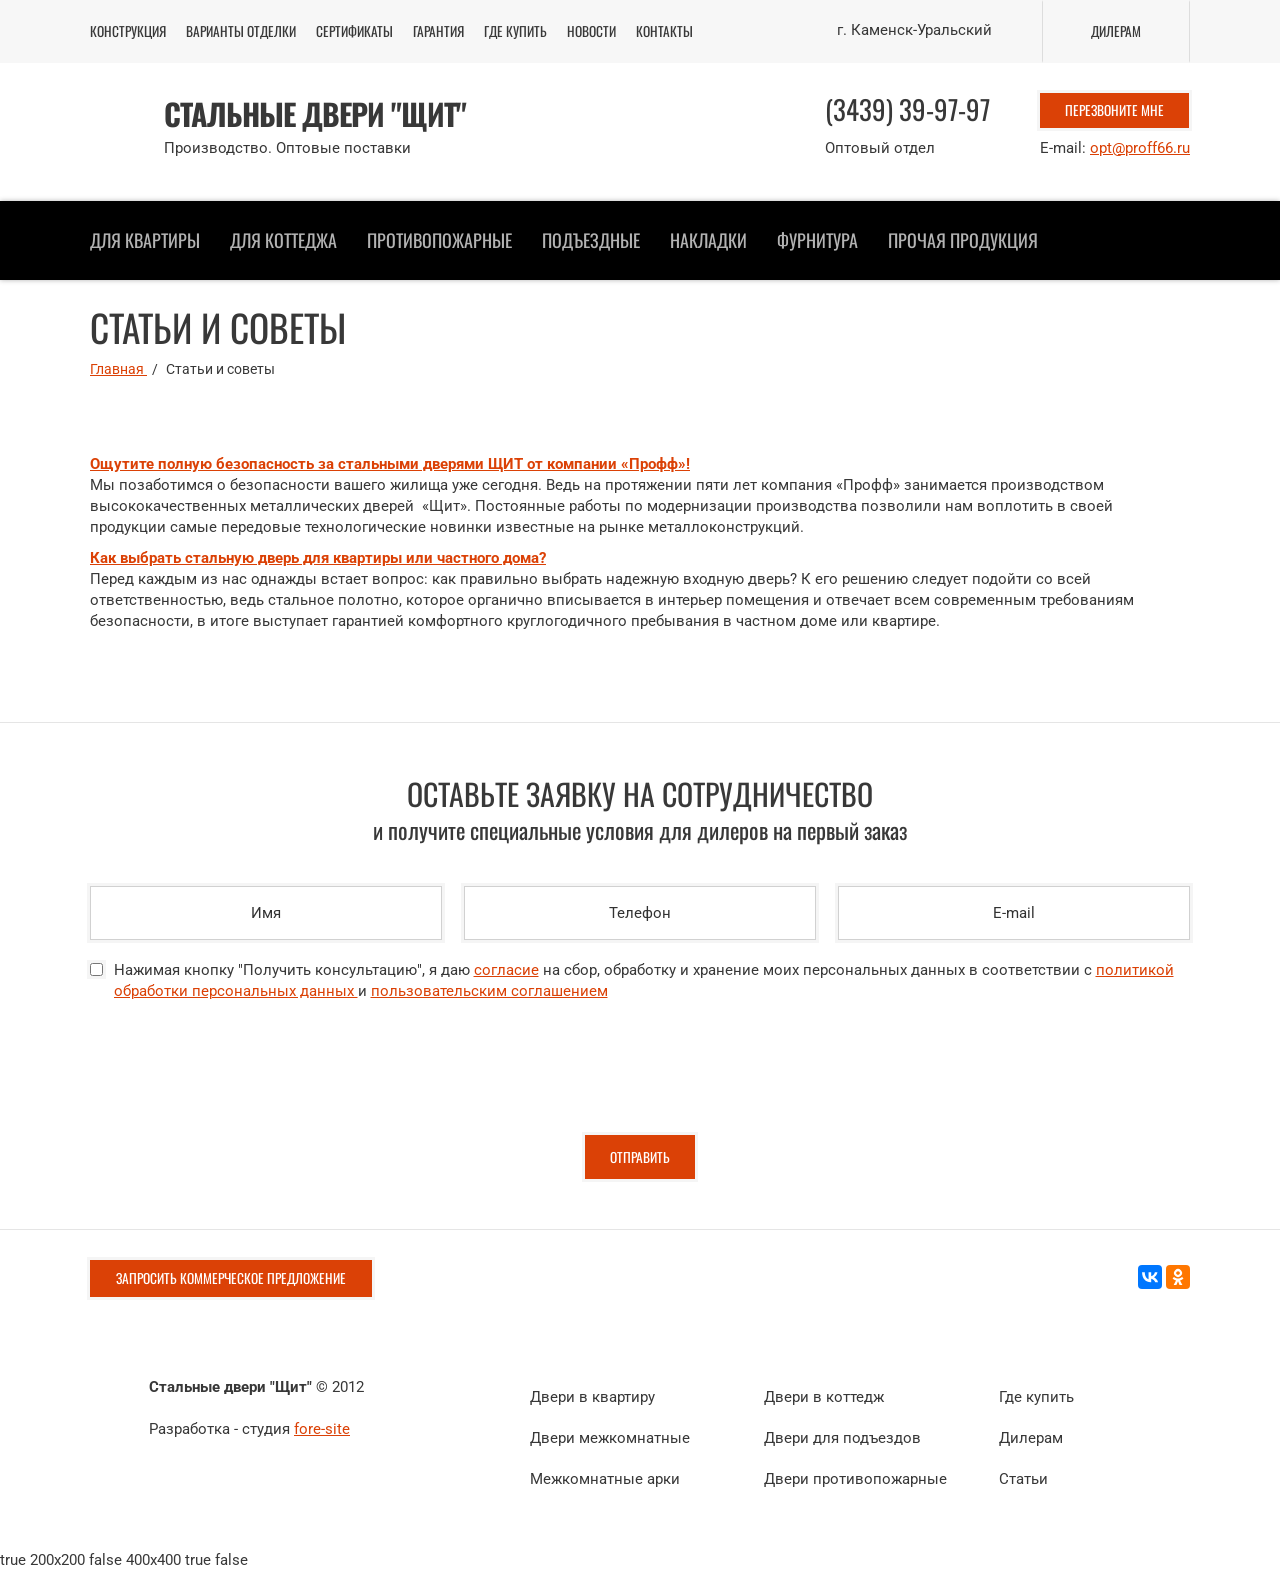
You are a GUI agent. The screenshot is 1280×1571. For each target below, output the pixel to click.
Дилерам (1031, 1438)
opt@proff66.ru (1140, 148)
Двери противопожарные (855, 1479)
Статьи (1023, 1479)
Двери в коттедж (824, 1397)
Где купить (1036, 1397)
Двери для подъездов (842, 1438)
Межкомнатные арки (605, 1479)
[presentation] (242, 1076)
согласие (506, 970)
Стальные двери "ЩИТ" (315, 114)
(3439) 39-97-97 (907, 109)
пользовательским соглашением (489, 991)
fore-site (322, 1429)
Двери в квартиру (592, 1397)
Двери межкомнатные (610, 1438)
